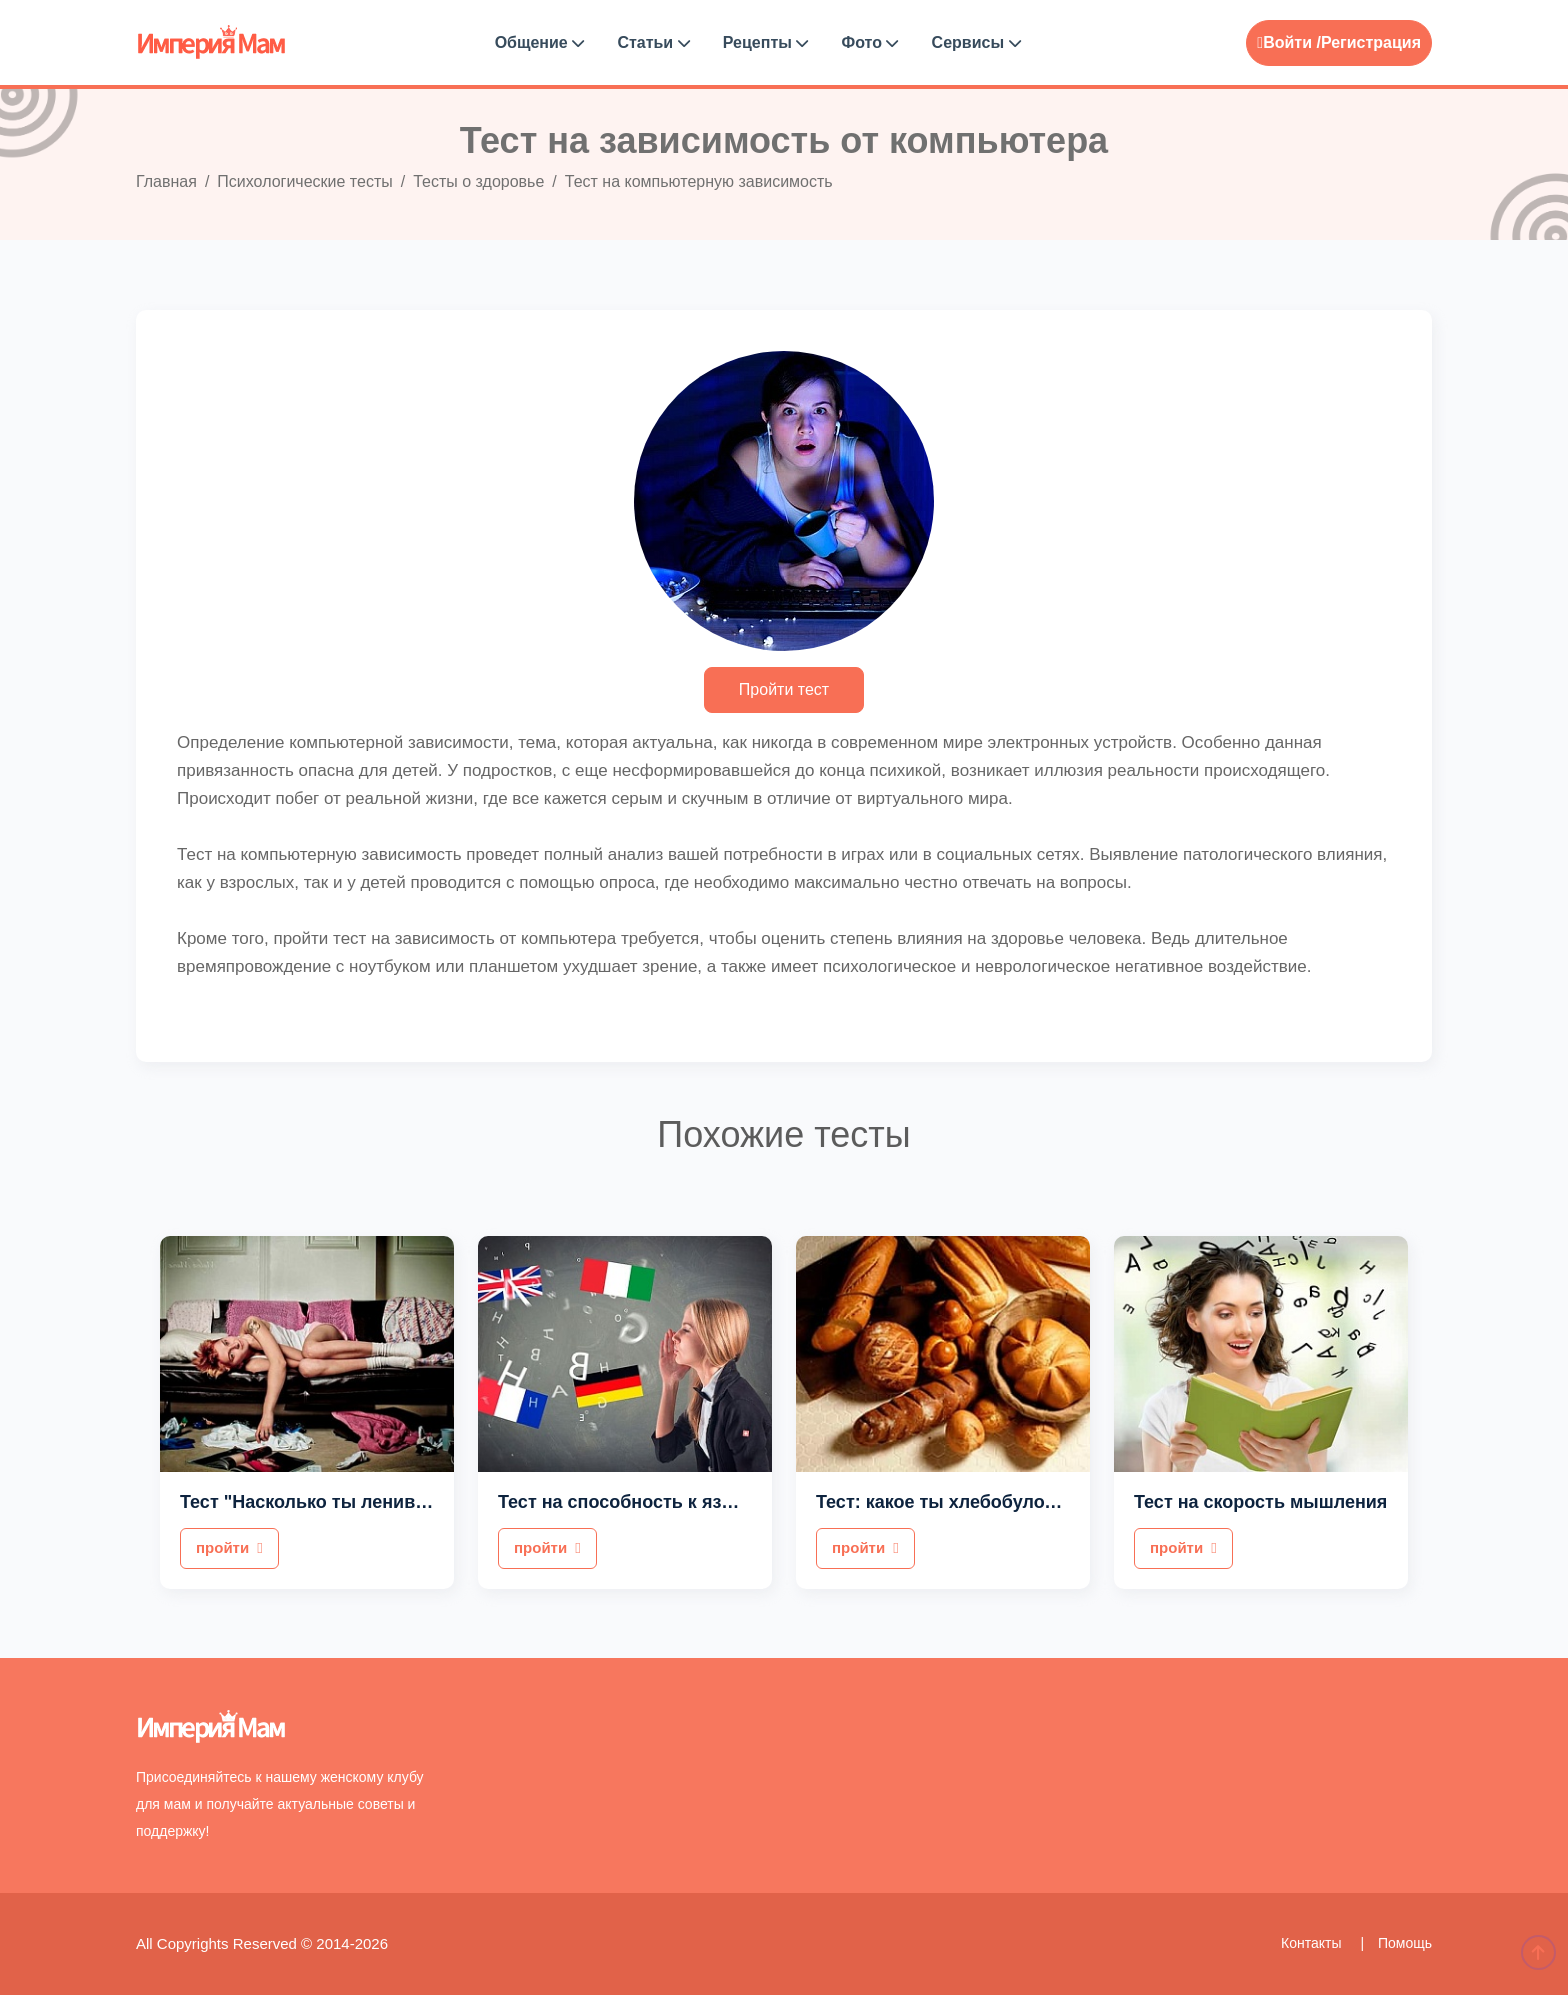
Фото (870, 42)
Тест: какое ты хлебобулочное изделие (990, 1502)
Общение (540, 42)
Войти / (1289, 42)
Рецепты (766, 42)
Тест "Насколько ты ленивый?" (320, 1502)
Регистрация (1371, 42)
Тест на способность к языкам (633, 1502)
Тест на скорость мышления (1260, 1502)
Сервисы (976, 42)
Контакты (1313, 1943)
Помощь (1405, 1943)
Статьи (653, 42)
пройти (229, 1547)
